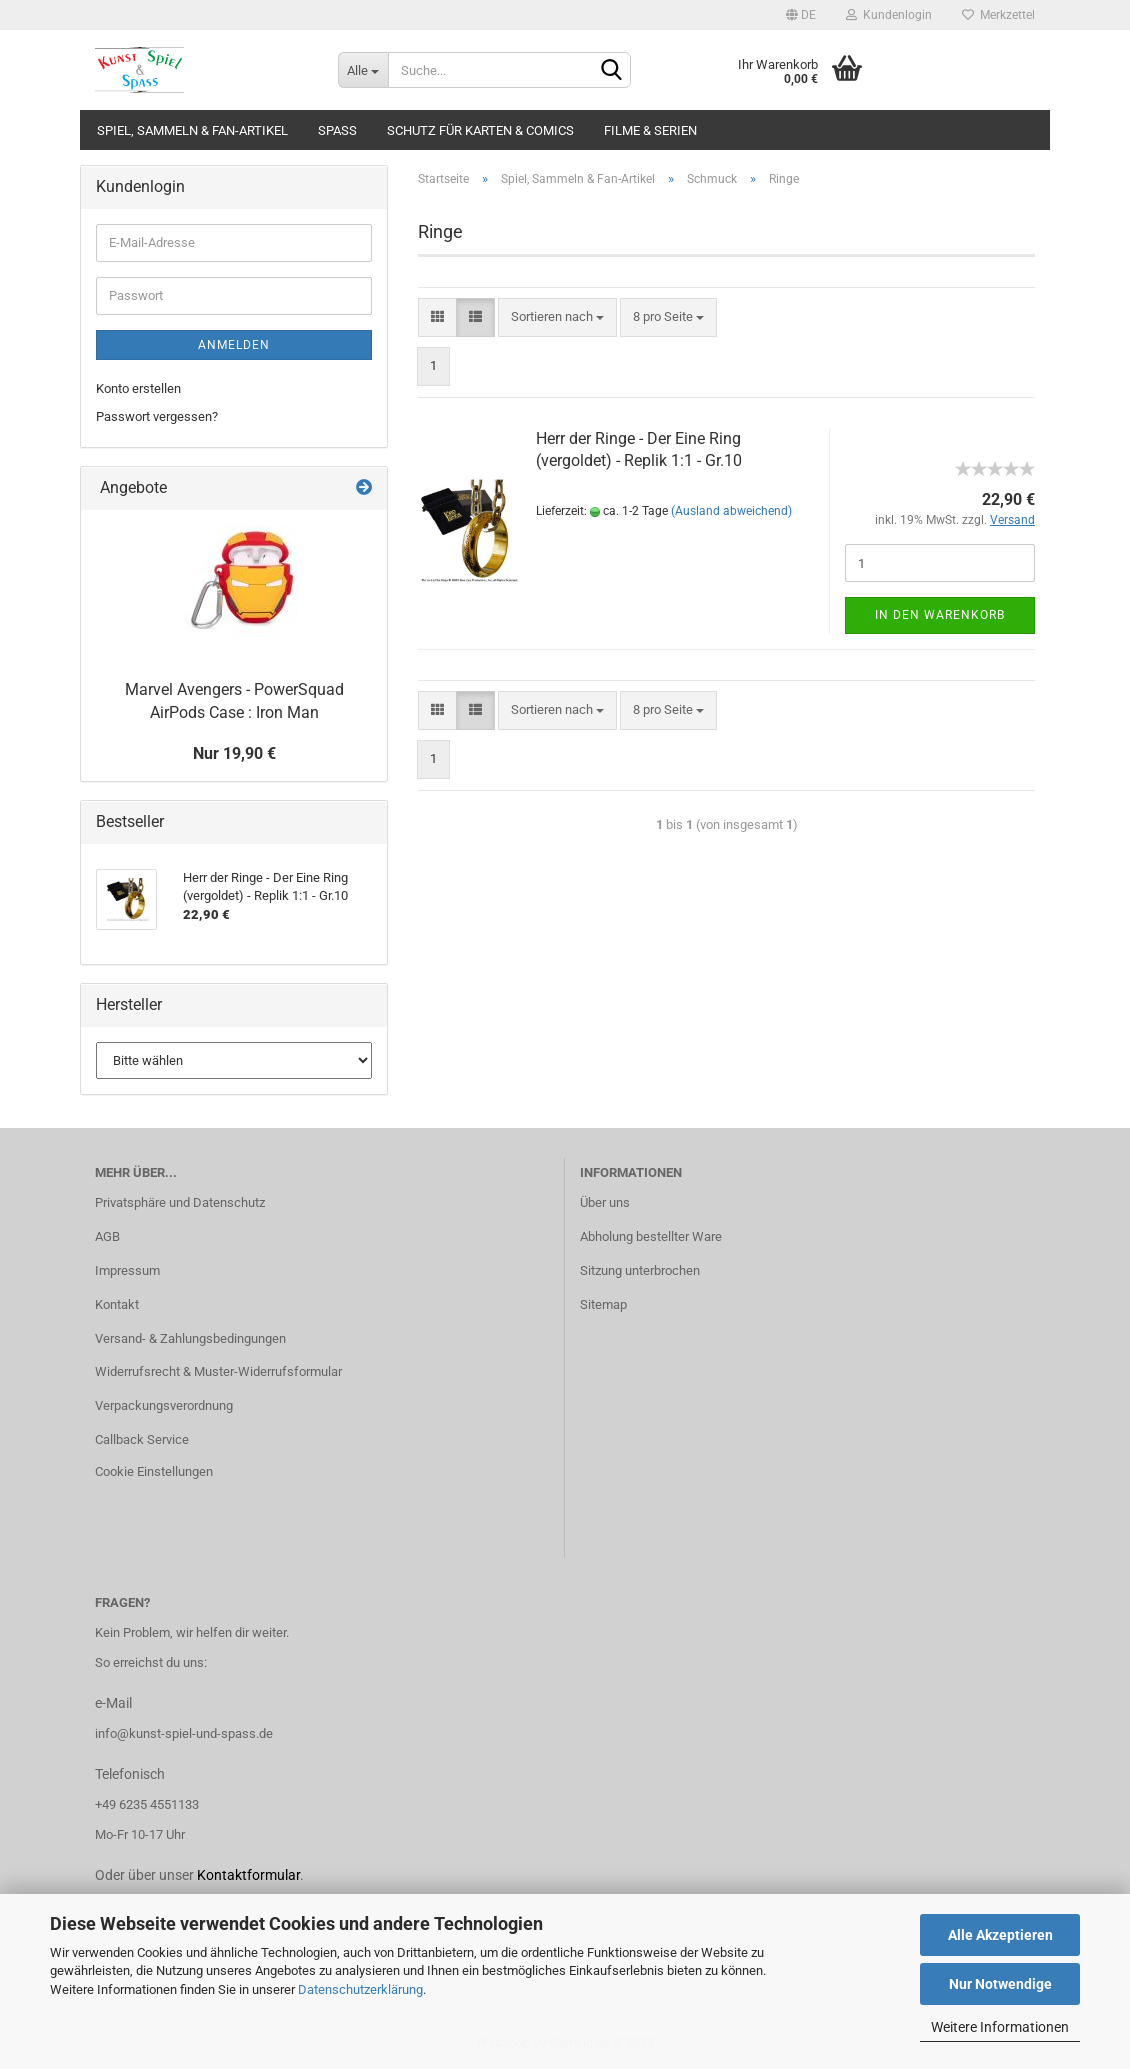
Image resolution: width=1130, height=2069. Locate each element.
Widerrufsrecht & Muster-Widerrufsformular (218, 1371)
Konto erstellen (138, 388)
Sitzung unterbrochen (640, 1270)
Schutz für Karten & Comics (480, 130)
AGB (107, 1236)
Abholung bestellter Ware (651, 1236)
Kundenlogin (889, 15)
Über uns (605, 1202)
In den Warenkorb (940, 615)
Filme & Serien (650, 130)
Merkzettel (998, 15)
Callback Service (142, 1439)
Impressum (127, 1270)
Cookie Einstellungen (154, 1471)
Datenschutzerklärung (360, 1989)
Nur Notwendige (1000, 1984)
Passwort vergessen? (157, 416)
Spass (337, 130)
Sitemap (603, 1304)
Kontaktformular (248, 1875)
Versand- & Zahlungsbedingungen (190, 1338)
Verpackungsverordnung (164, 1405)
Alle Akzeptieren (1000, 1935)
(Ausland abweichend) (731, 511)
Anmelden (234, 345)
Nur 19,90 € (234, 753)
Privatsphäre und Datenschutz (180, 1202)
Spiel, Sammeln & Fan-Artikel (192, 130)
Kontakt (117, 1304)
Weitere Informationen (1000, 2027)
